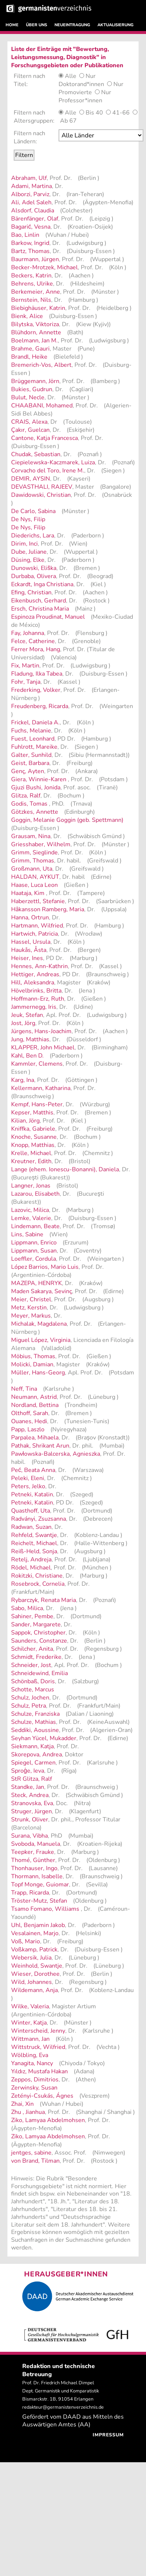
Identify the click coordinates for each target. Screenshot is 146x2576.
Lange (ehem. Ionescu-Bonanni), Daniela (65, 1169)
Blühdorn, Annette (36, 332)
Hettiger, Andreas (35, 974)
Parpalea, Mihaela (35, 1438)
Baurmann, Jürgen (35, 259)
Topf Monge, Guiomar (40, 1884)
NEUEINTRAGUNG (72, 25)
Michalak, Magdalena (39, 1324)
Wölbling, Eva (29, 2055)
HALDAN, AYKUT (35, 877)
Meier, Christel (31, 1299)
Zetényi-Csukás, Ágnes (42, 2096)
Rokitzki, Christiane (37, 1576)
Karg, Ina (22, 1080)
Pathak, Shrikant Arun (40, 1446)
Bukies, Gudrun (31, 389)
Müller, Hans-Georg (38, 1373)
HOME (12, 25)
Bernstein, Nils (31, 300)
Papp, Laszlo (27, 1429)
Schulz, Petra (28, 1706)
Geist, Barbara (30, 763)
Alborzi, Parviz (30, 194)
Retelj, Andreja (31, 1559)
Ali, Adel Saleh (31, 202)
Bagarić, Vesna (30, 227)
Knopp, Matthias (32, 1145)
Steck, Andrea (30, 1795)
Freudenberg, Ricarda (39, 706)
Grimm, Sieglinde (34, 852)
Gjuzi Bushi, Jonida (35, 787)
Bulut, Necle (27, 397)
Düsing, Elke (27, 560)
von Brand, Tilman (35, 2161)
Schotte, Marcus (32, 1689)
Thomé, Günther (33, 1860)
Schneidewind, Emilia (39, 1673)
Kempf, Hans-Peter (37, 1104)
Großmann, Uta (31, 869)
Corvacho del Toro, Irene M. (47, 471)
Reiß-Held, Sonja (34, 1551)
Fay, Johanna (27, 633)
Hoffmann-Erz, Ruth (37, 999)
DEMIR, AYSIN (30, 479)
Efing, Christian (31, 592)
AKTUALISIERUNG (115, 25)
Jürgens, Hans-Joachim (41, 1031)
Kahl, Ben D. (27, 1056)
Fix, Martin (25, 666)
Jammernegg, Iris (33, 1007)
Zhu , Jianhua (28, 2112)
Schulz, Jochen (30, 1698)
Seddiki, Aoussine (35, 1730)
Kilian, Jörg (25, 1121)
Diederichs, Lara (32, 536)
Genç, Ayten (27, 771)
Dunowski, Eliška (33, 568)
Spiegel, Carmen (33, 1763)
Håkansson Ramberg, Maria (47, 909)
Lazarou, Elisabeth (35, 1194)
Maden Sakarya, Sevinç (41, 1291)
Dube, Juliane (29, 552)
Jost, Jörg (23, 1023)
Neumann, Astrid (34, 1397)
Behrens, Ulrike (32, 284)
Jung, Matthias (30, 1039)
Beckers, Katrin (31, 275)
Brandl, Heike (29, 357)
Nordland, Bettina (35, 1405)
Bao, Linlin (25, 235)
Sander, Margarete (36, 1624)
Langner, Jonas (30, 1186)
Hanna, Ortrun (30, 917)
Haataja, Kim (28, 893)
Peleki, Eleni (27, 1478)
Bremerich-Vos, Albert (41, 365)
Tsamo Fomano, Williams (46, 1909)
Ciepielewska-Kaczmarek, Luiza (53, 462)
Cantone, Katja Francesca (44, 438)
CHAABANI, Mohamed (42, 406)
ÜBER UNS (36, 25)
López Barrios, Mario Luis (45, 1267)
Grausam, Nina (30, 836)
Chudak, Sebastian (35, 454)
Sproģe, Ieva (27, 1771)
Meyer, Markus (31, 1316)
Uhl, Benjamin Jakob (38, 1925)
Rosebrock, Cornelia (37, 1584)
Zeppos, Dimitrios (35, 2080)
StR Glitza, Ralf (31, 1779)
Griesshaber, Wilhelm (40, 844)
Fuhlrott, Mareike (34, 747)
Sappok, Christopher (38, 1633)
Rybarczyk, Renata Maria (43, 1600)
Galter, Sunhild (31, 755)
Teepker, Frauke (32, 1852)
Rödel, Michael (31, 1568)
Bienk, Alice (27, 316)
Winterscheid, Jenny (38, 2031)
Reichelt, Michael (34, 1543)
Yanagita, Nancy (32, 2063)
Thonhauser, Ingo (34, 1868)
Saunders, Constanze (39, 1641)
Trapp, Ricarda (30, 1893)
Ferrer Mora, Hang (35, 649)
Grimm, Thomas (32, 861)
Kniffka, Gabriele (33, 1129)
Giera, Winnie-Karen (39, 779)
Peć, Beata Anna (33, 1470)
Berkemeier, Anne (35, 292)
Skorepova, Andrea (36, 1754)
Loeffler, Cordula (33, 1259)
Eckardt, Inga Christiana (42, 584)
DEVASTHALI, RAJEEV (41, 487)
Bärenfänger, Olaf (34, 219)
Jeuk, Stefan (27, 1015)
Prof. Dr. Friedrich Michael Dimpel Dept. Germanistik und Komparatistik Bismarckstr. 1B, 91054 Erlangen (60, 2390)
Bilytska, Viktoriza (35, 324)
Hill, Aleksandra (32, 982)
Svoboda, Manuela (35, 1844)
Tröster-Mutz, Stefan (39, 1901)
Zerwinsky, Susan (34, 2088)
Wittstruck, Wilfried (38, 2047)
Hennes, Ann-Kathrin (39, 966)
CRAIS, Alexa (29, 422)
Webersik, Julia (31, 1958)
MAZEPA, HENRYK (36, 1283)
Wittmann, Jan (30, 2039)
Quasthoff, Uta (30, 1511)
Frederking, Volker (35, 690)
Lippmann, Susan (34, 1251)
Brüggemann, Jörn (35, 381)
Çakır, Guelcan (30, 430)
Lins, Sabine (27, 1234)
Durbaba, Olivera (33, 576)
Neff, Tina (24, 1389)
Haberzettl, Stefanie (38, 901)
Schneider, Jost (31, 1665)
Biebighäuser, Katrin (38, 308)
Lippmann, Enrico (34, 1243)
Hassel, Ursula (30, 942)
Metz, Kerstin (29, 1308)
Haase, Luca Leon (34, 885)
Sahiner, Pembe (32, 1616)
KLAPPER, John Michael (42, 1047)
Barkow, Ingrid (30, 243)
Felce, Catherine (33, 641)
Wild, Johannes (31, 1982)
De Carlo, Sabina (33, 511)
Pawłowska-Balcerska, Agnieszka (55, 1454)
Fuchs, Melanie (31, 731)
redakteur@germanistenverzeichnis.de (63, 2407)
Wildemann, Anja (34, 1990)
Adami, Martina (31, 186)
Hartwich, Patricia (34, 934)
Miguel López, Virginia (40, 1340)
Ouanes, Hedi (29, 1421)
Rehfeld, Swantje (34, 1535)
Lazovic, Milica (30, 1210)
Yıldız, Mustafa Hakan (39, 2071)
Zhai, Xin (22, 2104)
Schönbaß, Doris (33, 1681)
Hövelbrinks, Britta (36, 991)
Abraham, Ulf (29, 178)
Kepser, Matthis (32, 1112)
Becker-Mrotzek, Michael (44, 267)
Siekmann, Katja (32, 1746)
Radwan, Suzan (31, 1527)
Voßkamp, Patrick (34, 1949)
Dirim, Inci (24, 544)
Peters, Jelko (28, 1486)
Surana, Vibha (29, 1836)
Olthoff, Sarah (29, 1413)
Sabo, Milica (27, 1608)
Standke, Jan (27, 1787)
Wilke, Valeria (30, 2006)
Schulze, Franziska (35, 1714)
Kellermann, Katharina (40, 1088)
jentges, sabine (31, 2153)
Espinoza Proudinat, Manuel (48, 617)
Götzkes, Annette (34, 812)
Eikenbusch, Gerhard (38, 601)
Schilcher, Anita (32, 1649)
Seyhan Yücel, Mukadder (43, 1738)
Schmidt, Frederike (36, 1657)
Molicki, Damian (32, 1364)
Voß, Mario (25, 1941)
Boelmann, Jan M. (34, 340)
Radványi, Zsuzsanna (38, 1519)
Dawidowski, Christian (41, 495)
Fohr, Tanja (25, 682)
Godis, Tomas (30, 804)
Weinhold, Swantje (36, 1966)
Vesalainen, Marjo (35, 1933)
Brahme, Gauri (30, 349)
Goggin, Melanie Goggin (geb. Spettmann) (67, 820)
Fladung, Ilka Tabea (36, 674)
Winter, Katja (29, 2023)
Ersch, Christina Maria (40, 609)
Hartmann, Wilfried (37, 926)
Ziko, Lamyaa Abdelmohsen (48, 2120)
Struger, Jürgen (31, 1811)
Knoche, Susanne (34, 1137)
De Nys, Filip (28, 519)
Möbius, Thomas (33, 1356)
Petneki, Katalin (32, 1494)
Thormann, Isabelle (37, 1876)
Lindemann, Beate (35, 1226)
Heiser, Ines (27, 958)
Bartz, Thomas (30, 251)
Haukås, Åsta (28, 950)
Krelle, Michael (31, 1153)
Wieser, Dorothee (35, 1974)
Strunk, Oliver (29, 1819)
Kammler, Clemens (37, 1064)
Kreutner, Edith (31, 1161)
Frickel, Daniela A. (35, 722)
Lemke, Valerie (31, 1218)
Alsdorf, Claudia (32, 210)
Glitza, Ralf (25, 796)
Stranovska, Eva (32, 1803)
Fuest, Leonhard (32, 739)
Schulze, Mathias (33, 1722)
